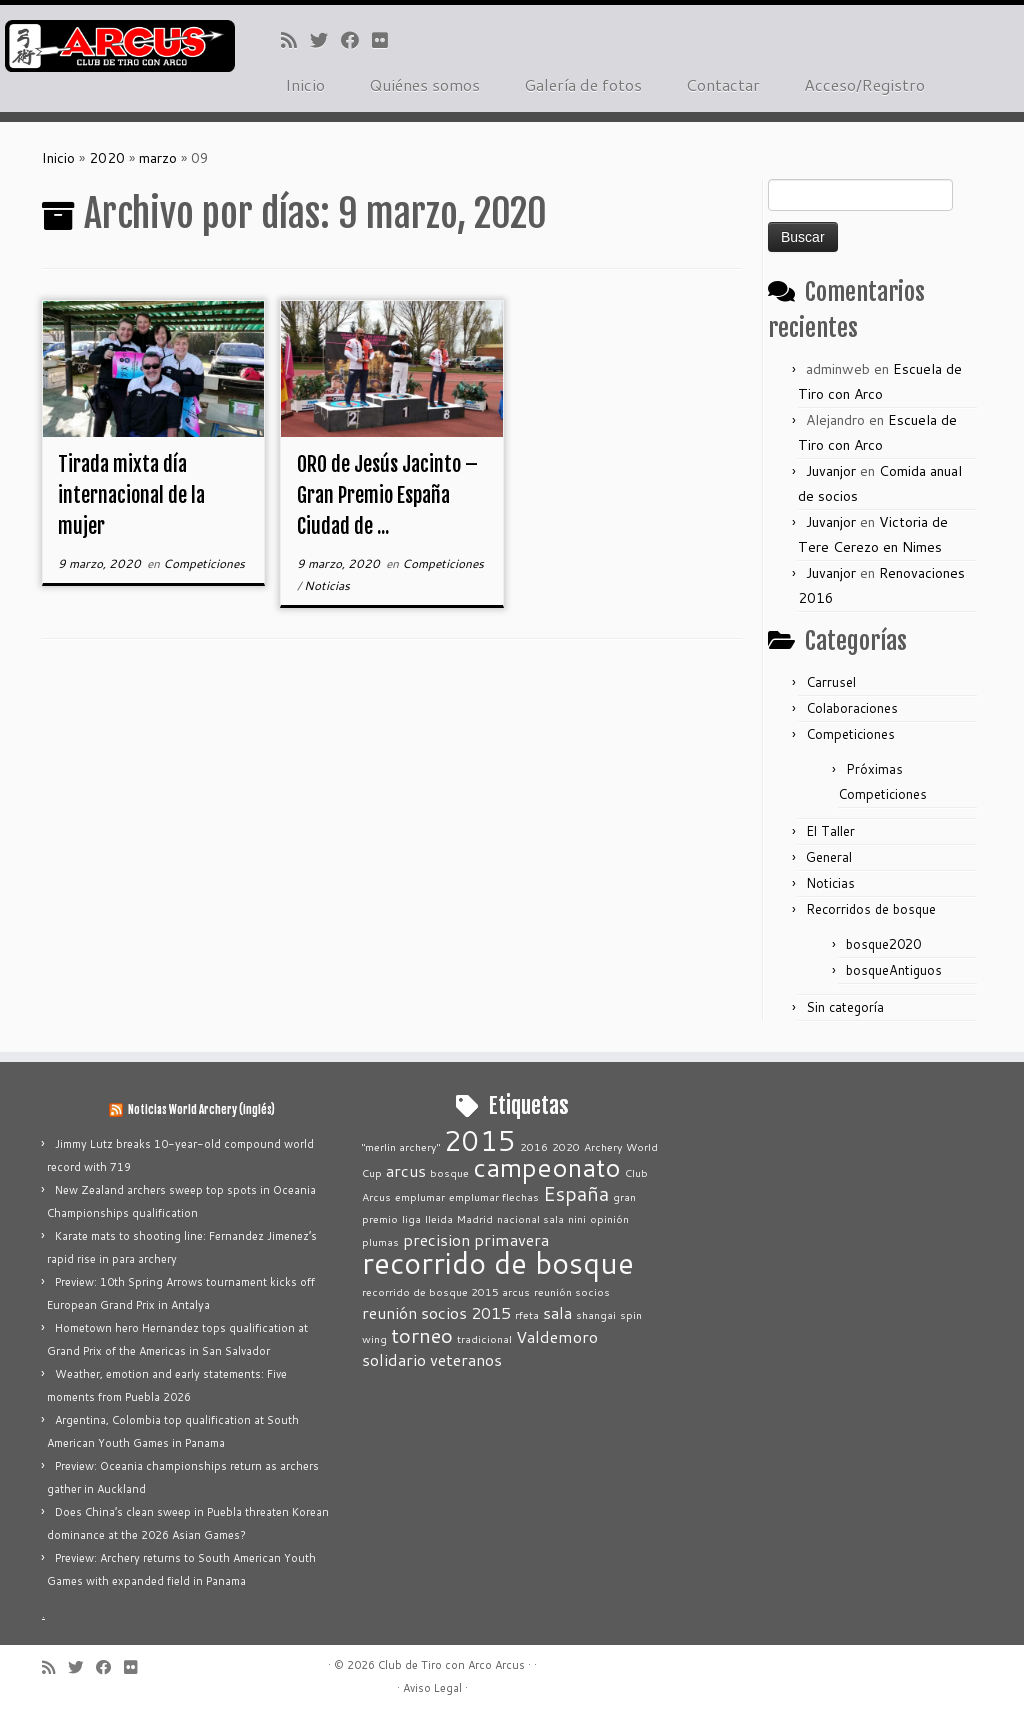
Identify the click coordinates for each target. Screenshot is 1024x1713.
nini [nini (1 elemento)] (577, 1218)
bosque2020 (883, 944)
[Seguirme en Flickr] (386, 40)
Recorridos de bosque (871, 909)
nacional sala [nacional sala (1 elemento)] (530, 1218)
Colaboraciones (852, 708)
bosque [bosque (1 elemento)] (449, 1172)
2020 (107, 158)
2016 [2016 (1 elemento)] (534, 1146)
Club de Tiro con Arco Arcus (451, 1665)
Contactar (723, 84)
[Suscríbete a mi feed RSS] (295, 40)
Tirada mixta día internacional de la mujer (131, 495)
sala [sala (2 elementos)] (557, 1312)
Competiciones (204, 563)
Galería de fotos (583, 84)
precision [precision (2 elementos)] (436, 1239)
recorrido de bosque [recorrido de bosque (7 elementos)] (498, 1262)
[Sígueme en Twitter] (325, 40)
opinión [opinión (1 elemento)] (609, 1218)
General (829, 857)
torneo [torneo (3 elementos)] (422, 1335)
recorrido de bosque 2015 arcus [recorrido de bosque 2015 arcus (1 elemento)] (446, 1291)
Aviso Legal (432, 1688)
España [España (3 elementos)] (576, 1193)
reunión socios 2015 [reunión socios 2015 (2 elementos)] (436, 1312)
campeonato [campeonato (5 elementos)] (547, 1167)
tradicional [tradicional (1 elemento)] (484, 1338)
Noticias (327, 585)
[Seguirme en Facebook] (356, 40)
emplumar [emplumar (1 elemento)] (420, 1196)
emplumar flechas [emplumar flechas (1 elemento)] (494, 1196)
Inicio (305, 84)
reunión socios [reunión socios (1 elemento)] (572, 1291)
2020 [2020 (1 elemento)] (566, 1146)
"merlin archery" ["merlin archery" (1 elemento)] (401, 1146)
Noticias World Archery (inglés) (201, 1110)
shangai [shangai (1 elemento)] (596, 1314)
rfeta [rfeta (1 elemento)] (527, 1314)
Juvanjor (831, 471)
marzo (158, 158)
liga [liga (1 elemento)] (411, 1218)
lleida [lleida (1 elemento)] (439, 1218)
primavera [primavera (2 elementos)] (511, 1239)
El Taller (830, 831)
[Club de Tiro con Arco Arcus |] (120, 46)
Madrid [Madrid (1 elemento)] (475, 1218)
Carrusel (831, 682)
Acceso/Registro (864, 84)
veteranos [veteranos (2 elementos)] (466, 1359)
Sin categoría (845, 1007)
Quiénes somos (424, 84)
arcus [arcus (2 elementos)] (406, 1170)
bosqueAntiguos (894, 970)
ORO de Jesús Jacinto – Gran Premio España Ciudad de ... (387, 495)
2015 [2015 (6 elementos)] (480, 1140)
